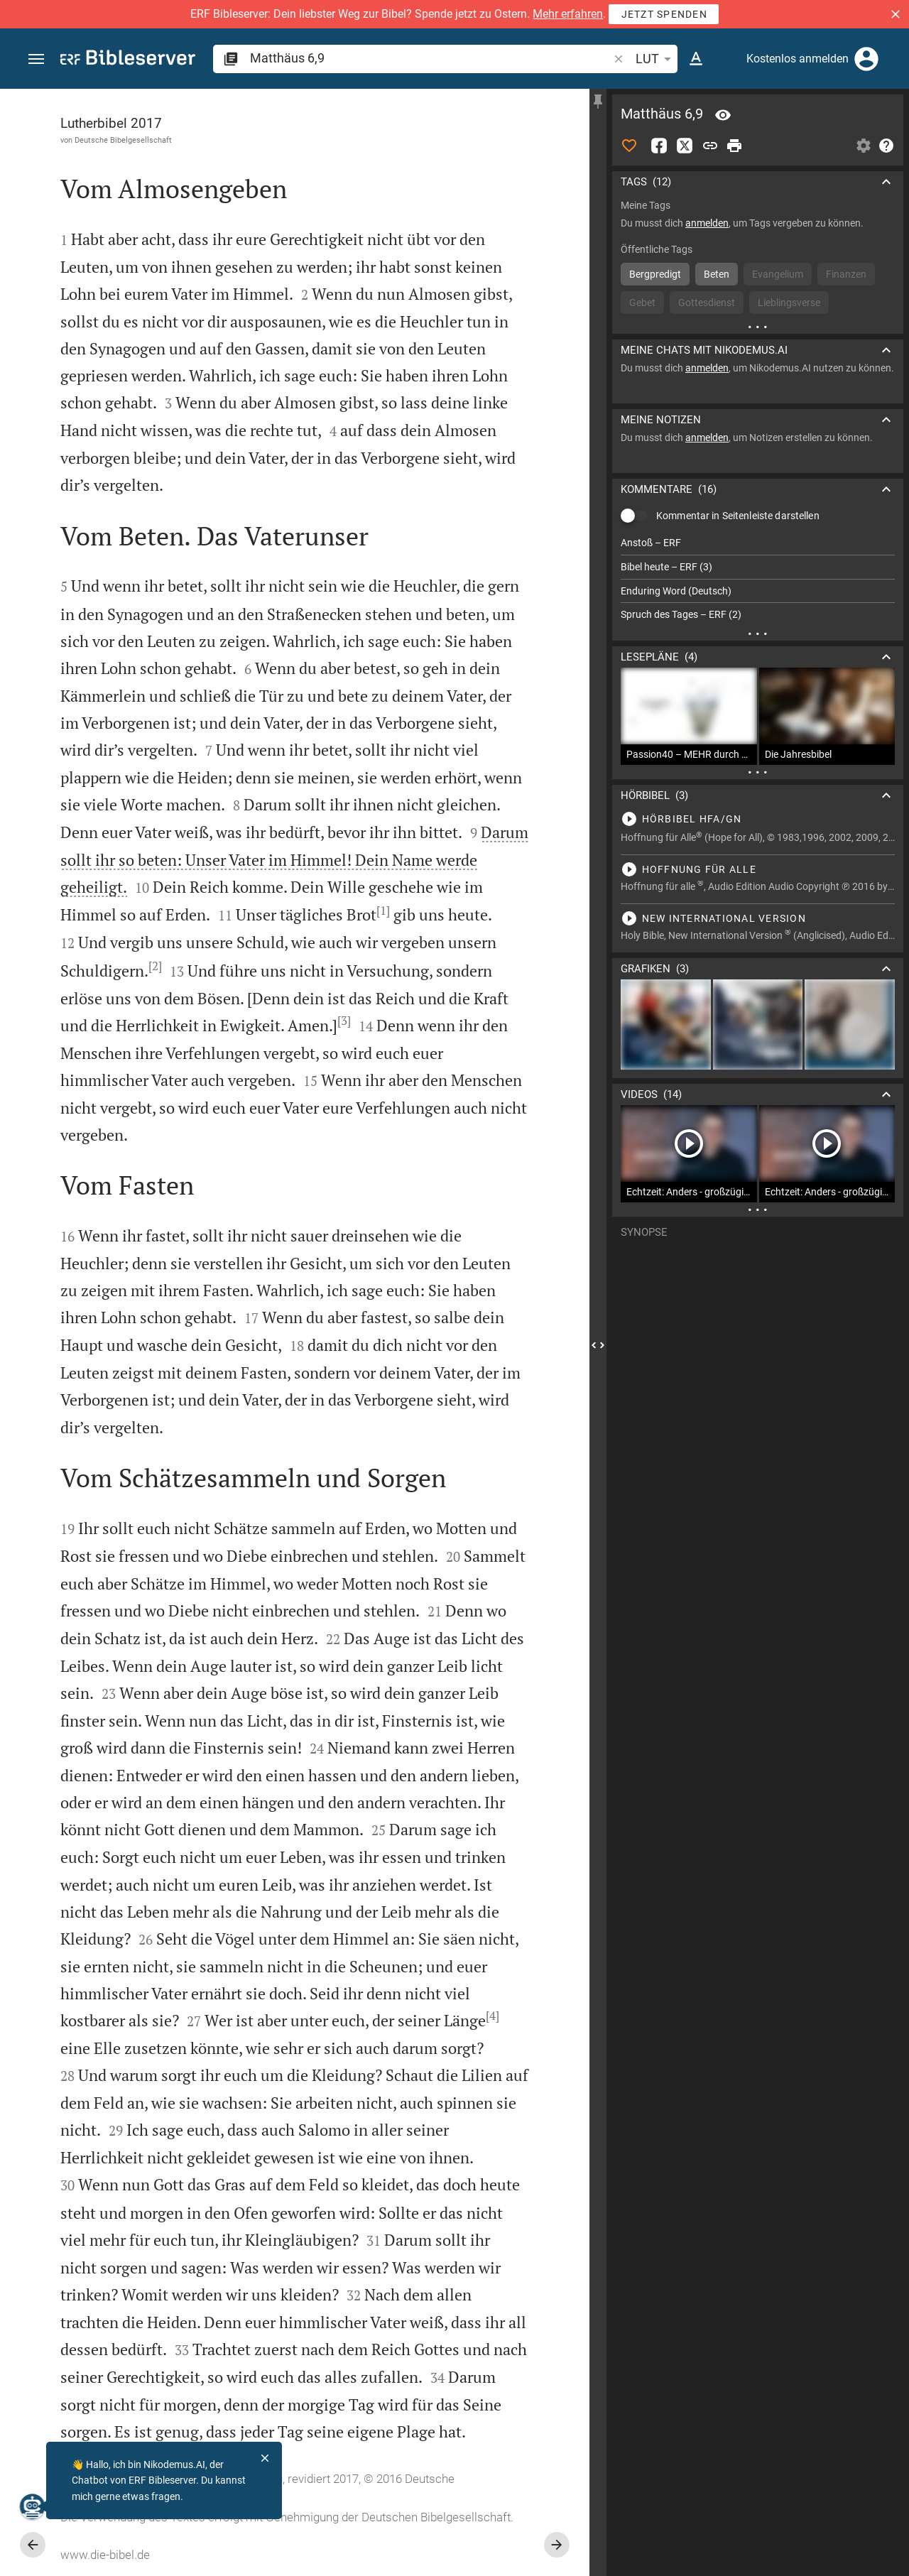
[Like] (629, 145)
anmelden (707, 223)
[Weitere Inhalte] (757, 327)
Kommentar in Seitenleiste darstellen (738, 515)
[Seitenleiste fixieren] (597, 101)
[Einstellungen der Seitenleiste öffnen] (863, 145)
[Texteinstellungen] (696, 59)
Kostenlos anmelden (797, 58)
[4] (492, 2015)
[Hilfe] (886, 145)
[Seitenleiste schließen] (597, 1345)
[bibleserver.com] (127, 60)
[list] (757, 578)
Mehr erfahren (568, 14)
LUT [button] (656, 58)
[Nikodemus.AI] (32, 2506)
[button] (895, 14)
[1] (383, 910)
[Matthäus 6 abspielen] (757, 819)
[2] (155, 966)
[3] (344, 1020)
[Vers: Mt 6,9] (723, 115)
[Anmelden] (866, 59)
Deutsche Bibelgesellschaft (123, 140)
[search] (430, 57)
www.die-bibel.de (105, 2555)
